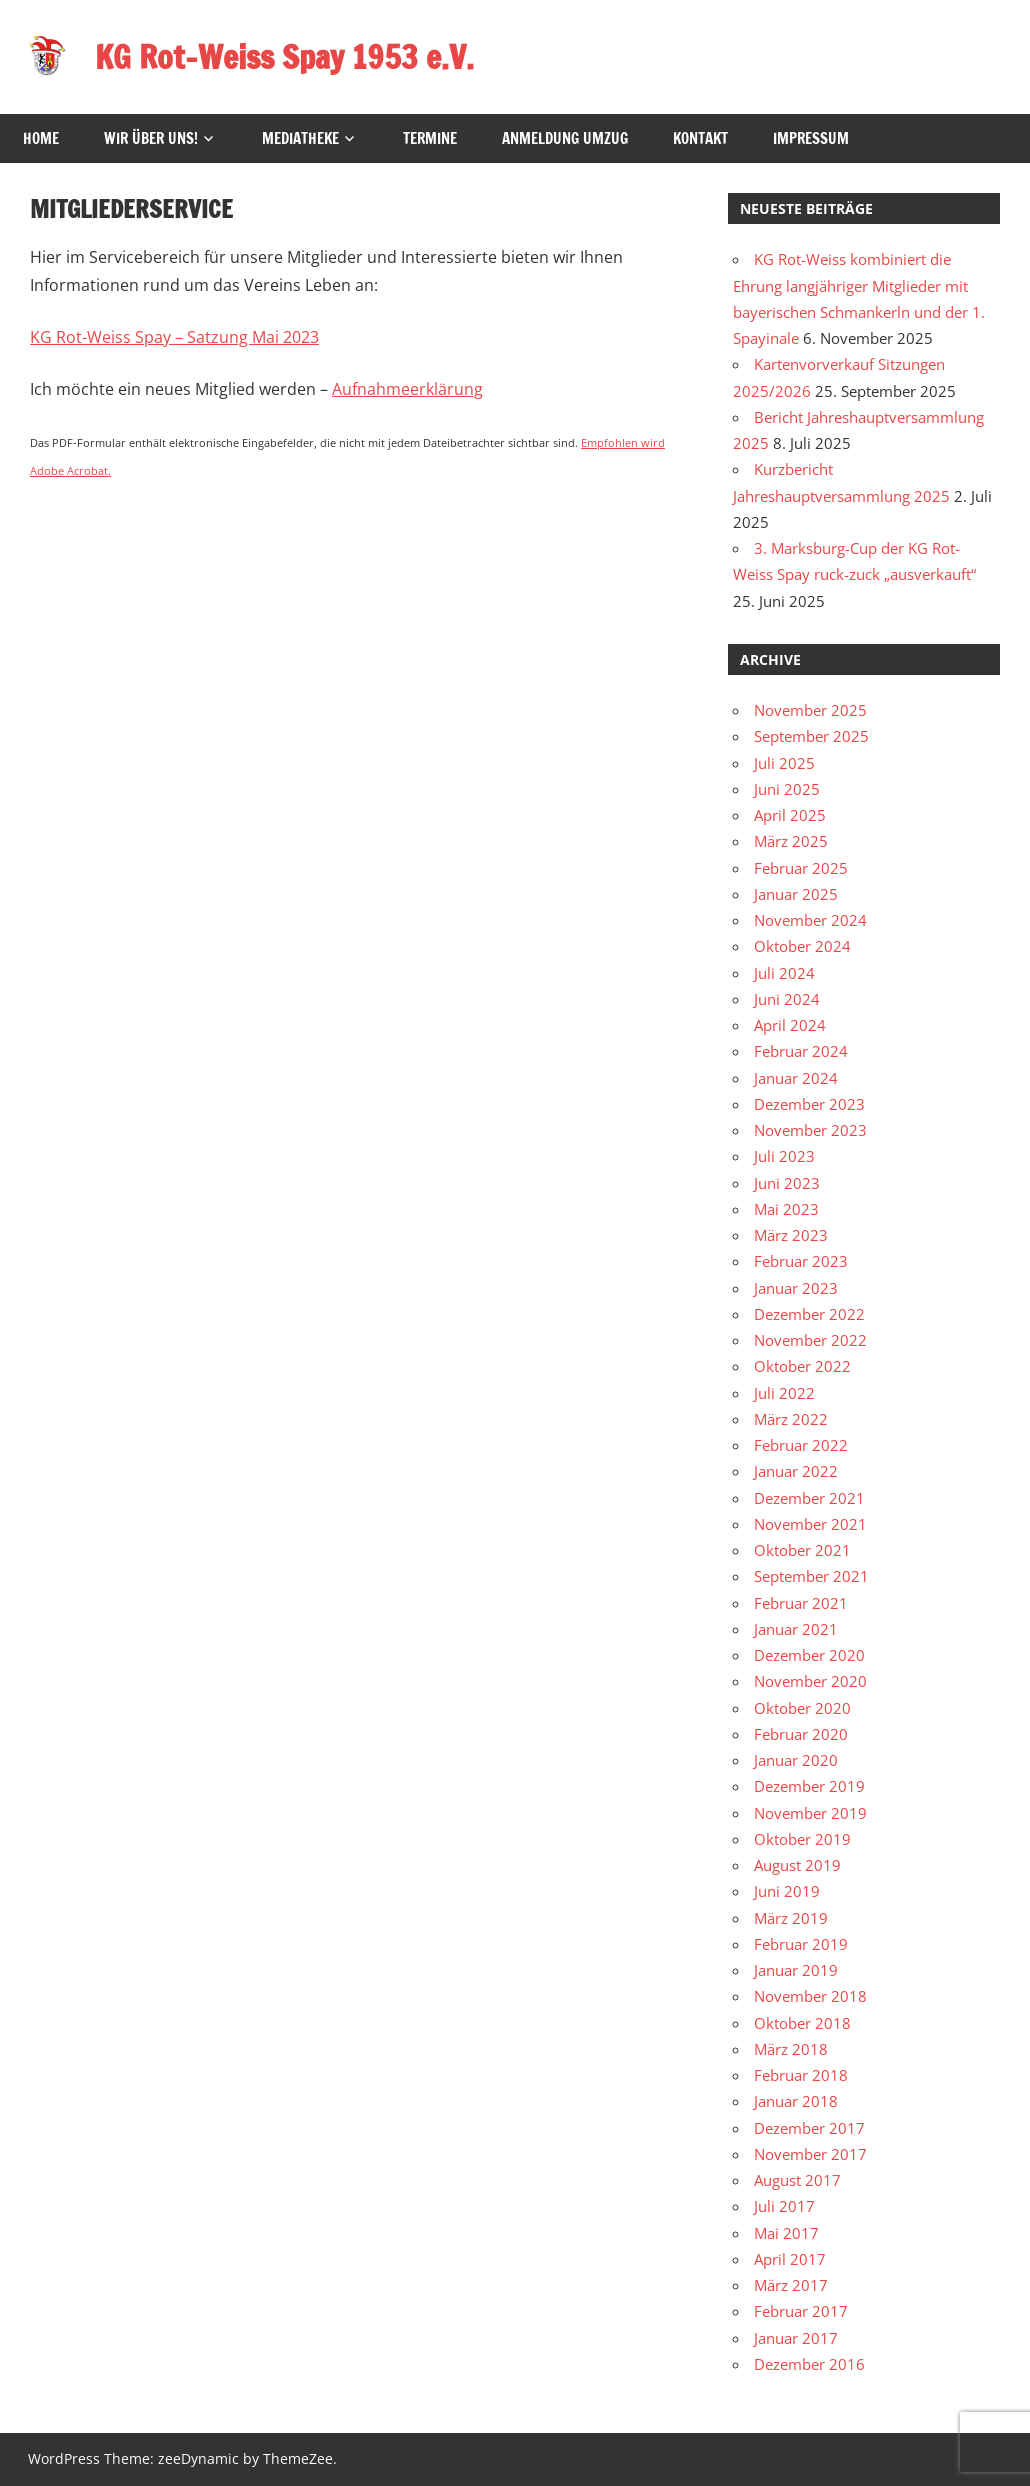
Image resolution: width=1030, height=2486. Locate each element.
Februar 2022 (801, 1445)
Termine (430, 138)
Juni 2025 (787, 789)
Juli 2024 (784, 973)
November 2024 (810, 920)
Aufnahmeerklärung (407, 389)
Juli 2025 (784, 763)
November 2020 (810, 1681)
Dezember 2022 (809, 1314)
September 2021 (811, 1576)
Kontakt (700, 138)
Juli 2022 (784, 1393)
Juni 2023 (787, 1183)
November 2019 (810, 1813)
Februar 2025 (801, 868)
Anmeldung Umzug (565, 138)
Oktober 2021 (802, 1550)
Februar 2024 (801, 1051)
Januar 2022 (796, 1471)
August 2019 (797, 1865)
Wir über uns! (151, 138)
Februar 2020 (801, 1734)
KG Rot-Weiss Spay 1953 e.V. (284, 57)
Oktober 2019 (802, 1839)
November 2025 (810, 710)
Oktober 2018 (802, 2023)
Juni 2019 (787, 1891)
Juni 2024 (787, 999)
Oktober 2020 (802, 1708)
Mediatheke (300, 138)
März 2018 (791, 2049)
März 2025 (791, 841)
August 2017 (797, 2180)
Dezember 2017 (809, 2128)
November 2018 (810, 1996)
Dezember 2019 (809, 1786)
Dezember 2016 (809, 2364)
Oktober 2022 (802, 1366)
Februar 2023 (801, 1261)
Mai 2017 (786, 2233)
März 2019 (791, 1918)
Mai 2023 (786, 1209)
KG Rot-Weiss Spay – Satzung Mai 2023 (174, 337)
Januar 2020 (796, 1760)
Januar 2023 (796, 1288)
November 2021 (810, 1524)
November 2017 (810, 2154)
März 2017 (791, 2285)
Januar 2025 (796, 894)
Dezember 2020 (809, 1655)
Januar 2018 (796, 2101)
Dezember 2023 (809, 1104)
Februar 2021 (801, 1603)
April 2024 (790, 1025)
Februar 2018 (801, 2075)
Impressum (811, 138)
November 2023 (810, 1130)
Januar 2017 (796, 2338)
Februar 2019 (801, 1944)
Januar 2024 (796, 1078)
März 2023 (791, 1235)
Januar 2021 (796, 1629)
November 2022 (810, 1340)
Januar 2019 (796, 1970)
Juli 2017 (784, 2206)
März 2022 (791, 1419)
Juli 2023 (784, 1156)
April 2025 (790, 815)
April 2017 (790, 2259)
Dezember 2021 (809, 1498)
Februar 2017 (801, 2311)
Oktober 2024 (802, 946)
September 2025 (811, 736)
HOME (41, 138)
